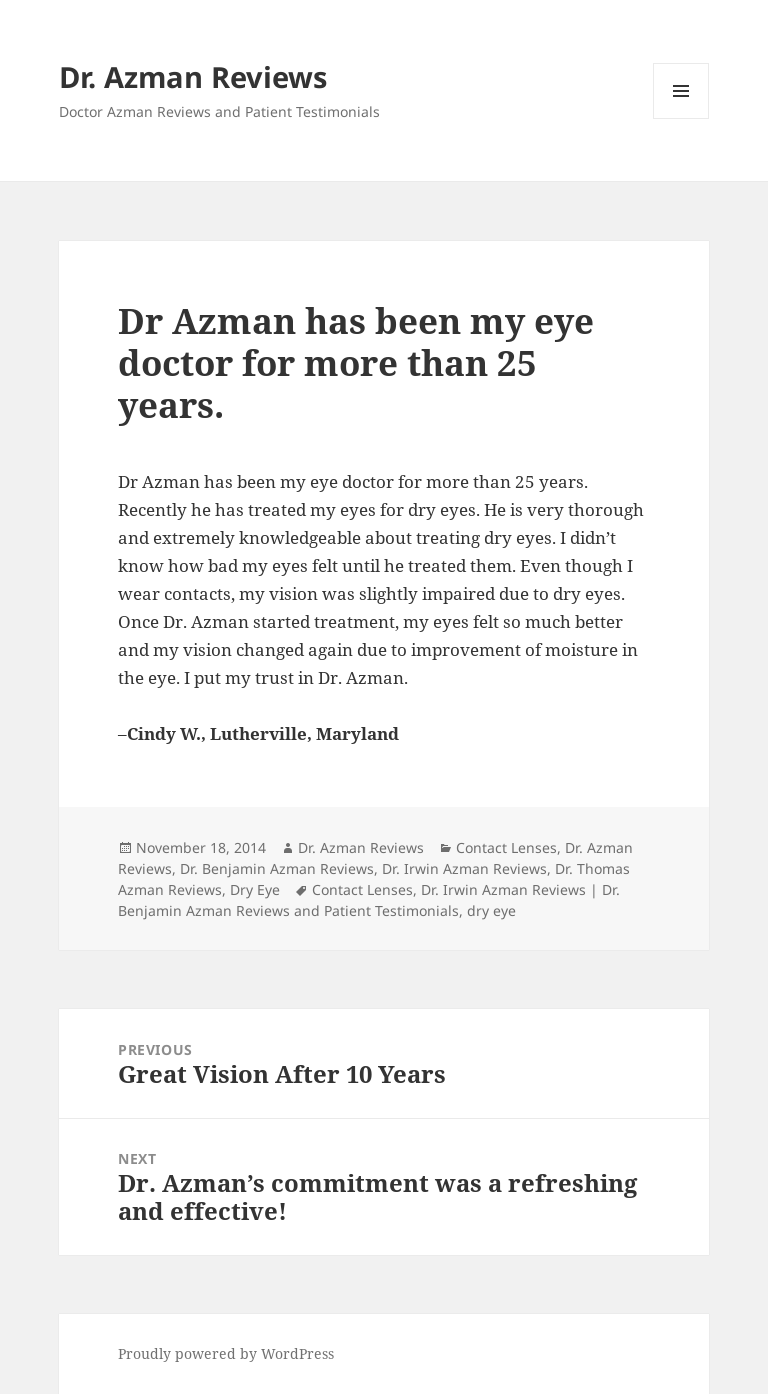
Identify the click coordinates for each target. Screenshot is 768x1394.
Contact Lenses (506, 847)
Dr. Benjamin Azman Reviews (277, 868)
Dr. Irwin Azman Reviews (464, 868)
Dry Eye (255, 889)
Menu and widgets (681, 118)
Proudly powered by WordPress (226, 1353)
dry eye (491, 910)
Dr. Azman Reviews (193, 76)
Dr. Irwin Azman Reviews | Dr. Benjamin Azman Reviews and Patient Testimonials (369, 900)
